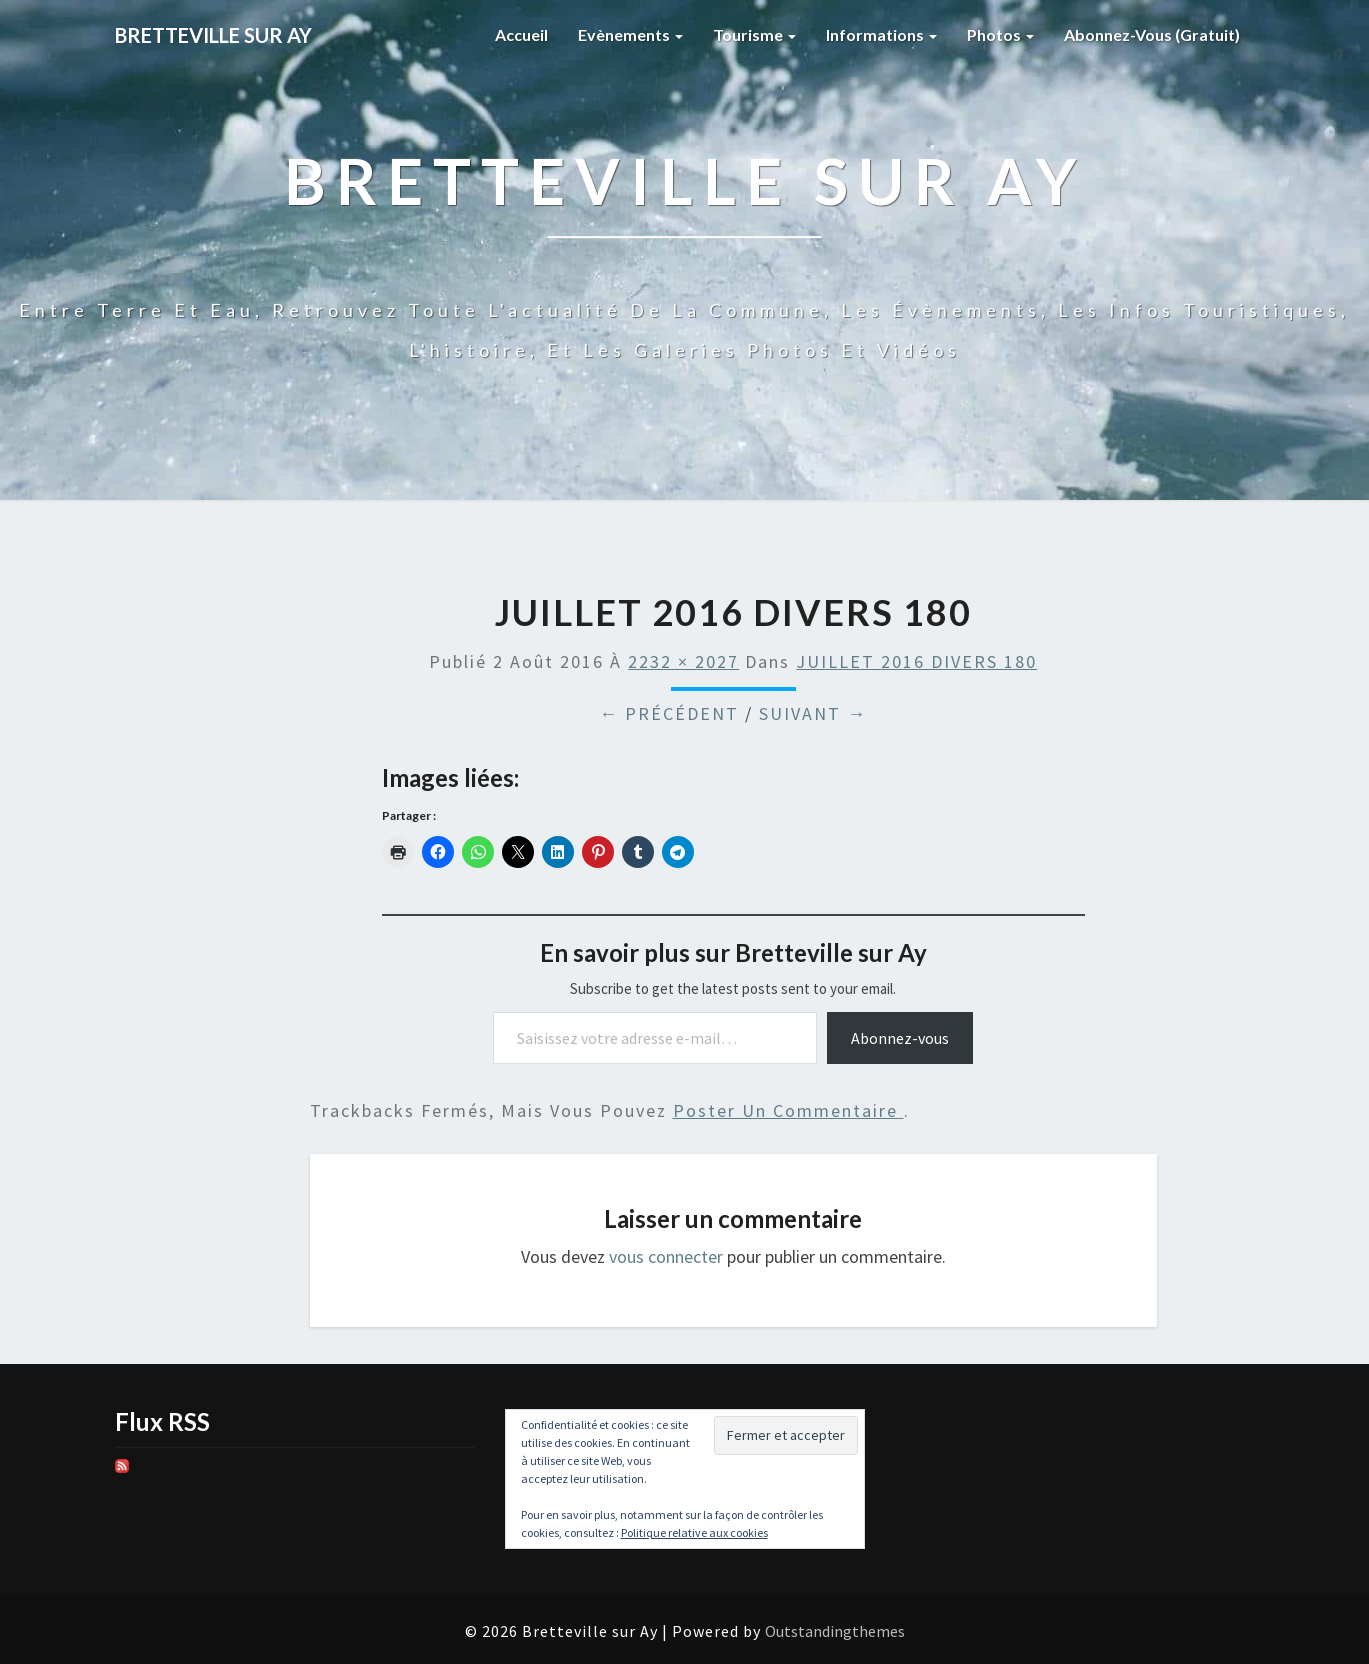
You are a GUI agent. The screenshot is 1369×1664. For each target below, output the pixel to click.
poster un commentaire (788, 1110)
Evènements (630, 34)
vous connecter (666, 1256)
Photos (1000, 34)
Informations (881, 34)
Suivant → (813, 713)
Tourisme (754, 34)
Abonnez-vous (900, 1038)
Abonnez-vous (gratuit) (1152, 34)
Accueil (521, 34)
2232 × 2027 (683, 661)
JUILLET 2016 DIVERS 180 (916, 661)
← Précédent (669, 713)
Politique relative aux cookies (694, 1532)
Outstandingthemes (835, 1631)
